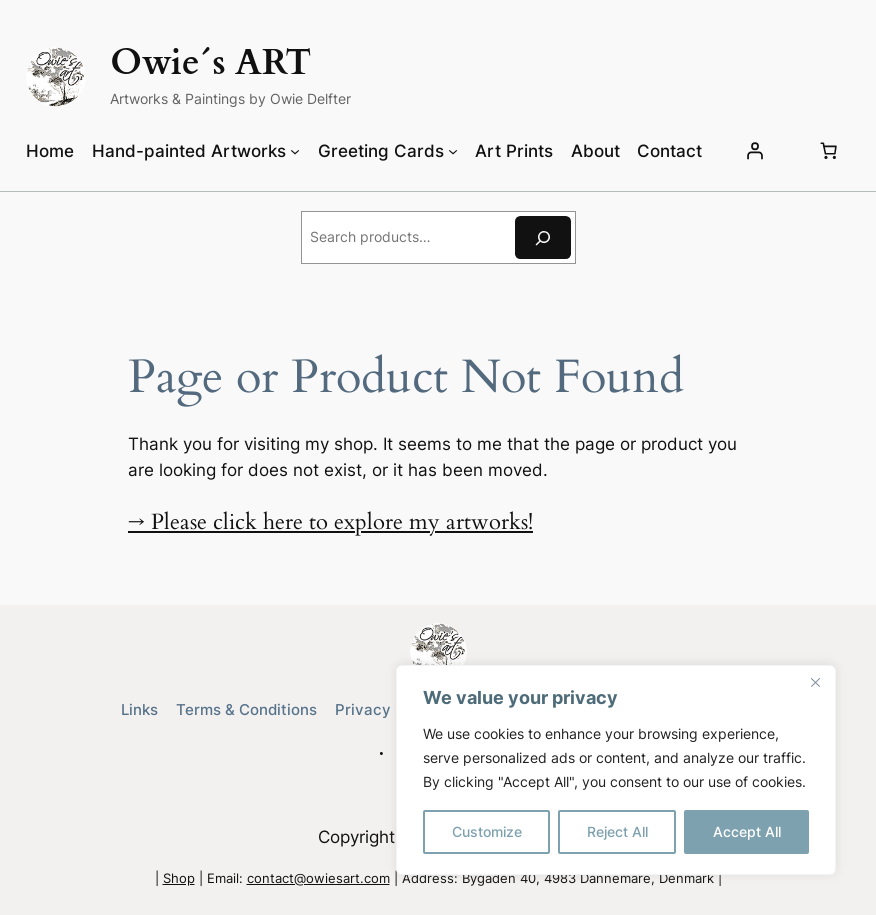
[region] (616, 770)
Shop (179, 878)
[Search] (543, 237)
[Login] (755, 151)
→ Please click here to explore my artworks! (330, 522)
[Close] (815, 682)
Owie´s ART (210, 63)
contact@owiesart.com (318, 878)
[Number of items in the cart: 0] (829, 151)
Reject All (617, 831)
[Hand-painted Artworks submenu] (295, 151)
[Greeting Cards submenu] (453, 151)
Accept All (747, 831)
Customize (487, 831)
